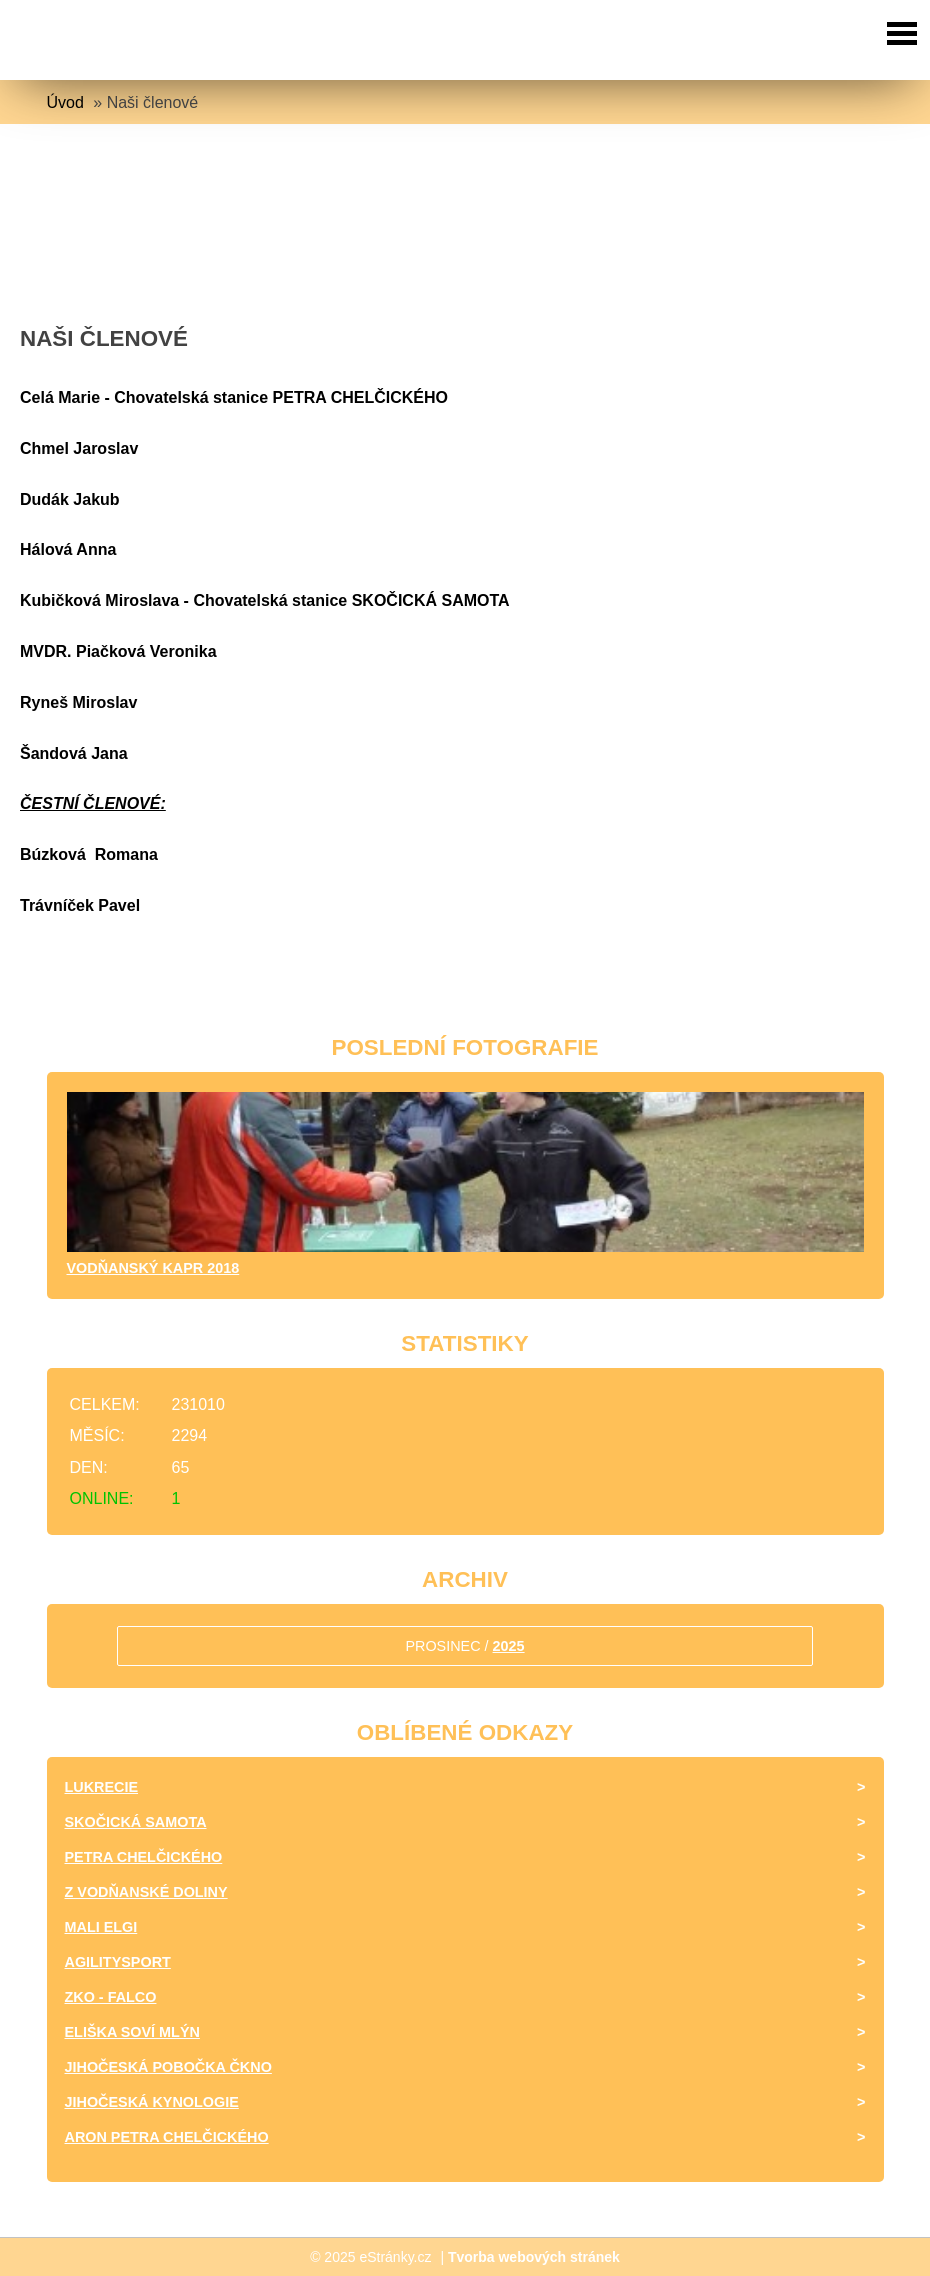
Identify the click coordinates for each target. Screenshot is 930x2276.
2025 (509, 1646)
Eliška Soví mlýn (132, 2032)
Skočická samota (136, 1822)
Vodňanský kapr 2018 (153, 1268)
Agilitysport (118, 1962)
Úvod (65, 102)
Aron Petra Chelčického (167, 2137)
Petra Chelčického (144, 1857)
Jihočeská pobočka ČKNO (168, 2067)
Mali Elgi (101, 1927)
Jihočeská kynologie (152, 2102)
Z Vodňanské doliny (146, 1892)
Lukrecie (102, 1787)
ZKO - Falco (111, 1997)
